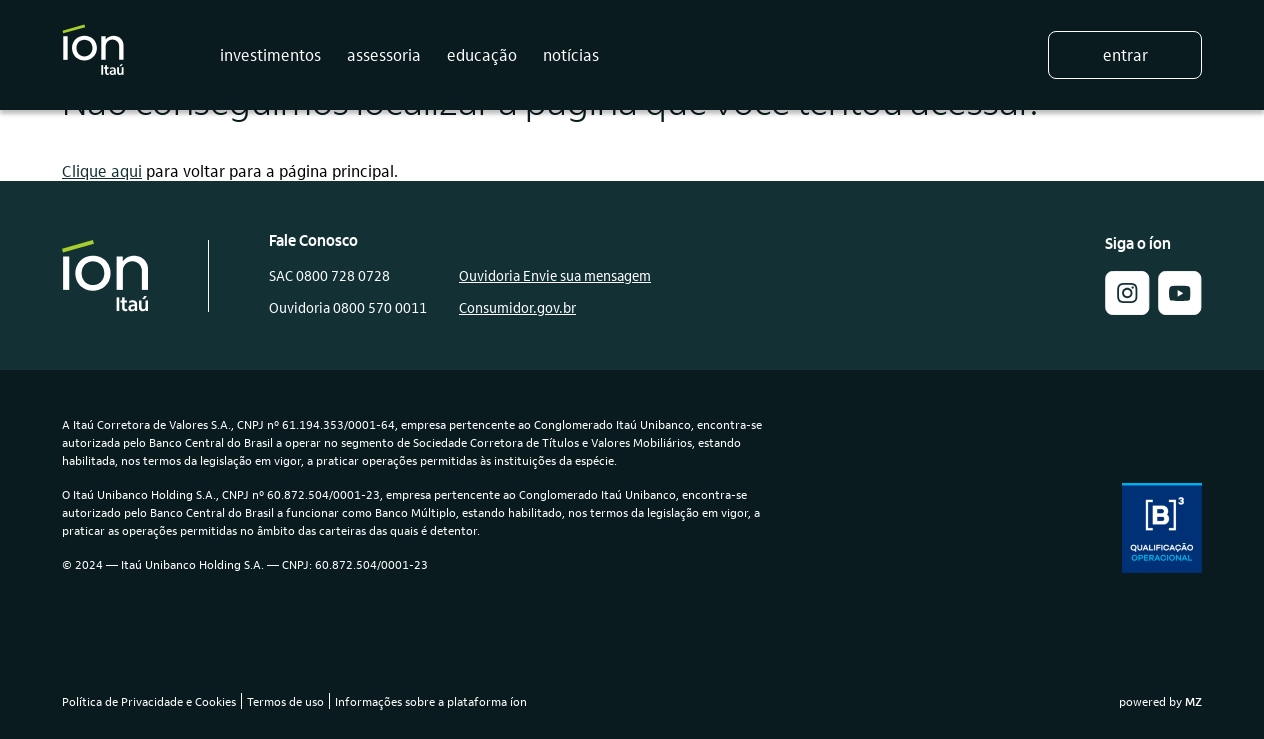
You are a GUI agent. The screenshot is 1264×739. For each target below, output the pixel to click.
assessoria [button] (384, 54)
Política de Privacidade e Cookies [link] (149, 701)
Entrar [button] (1125, 54)
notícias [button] (571, 54)
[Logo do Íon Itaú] (93, 55)
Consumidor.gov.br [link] (517, 307)
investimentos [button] (270, 54)
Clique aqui (102, 170)
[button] (1127, 308)
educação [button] (482, 54)
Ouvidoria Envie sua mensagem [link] (555, 275)
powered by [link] (1160, 701)
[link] (1180, 308)
